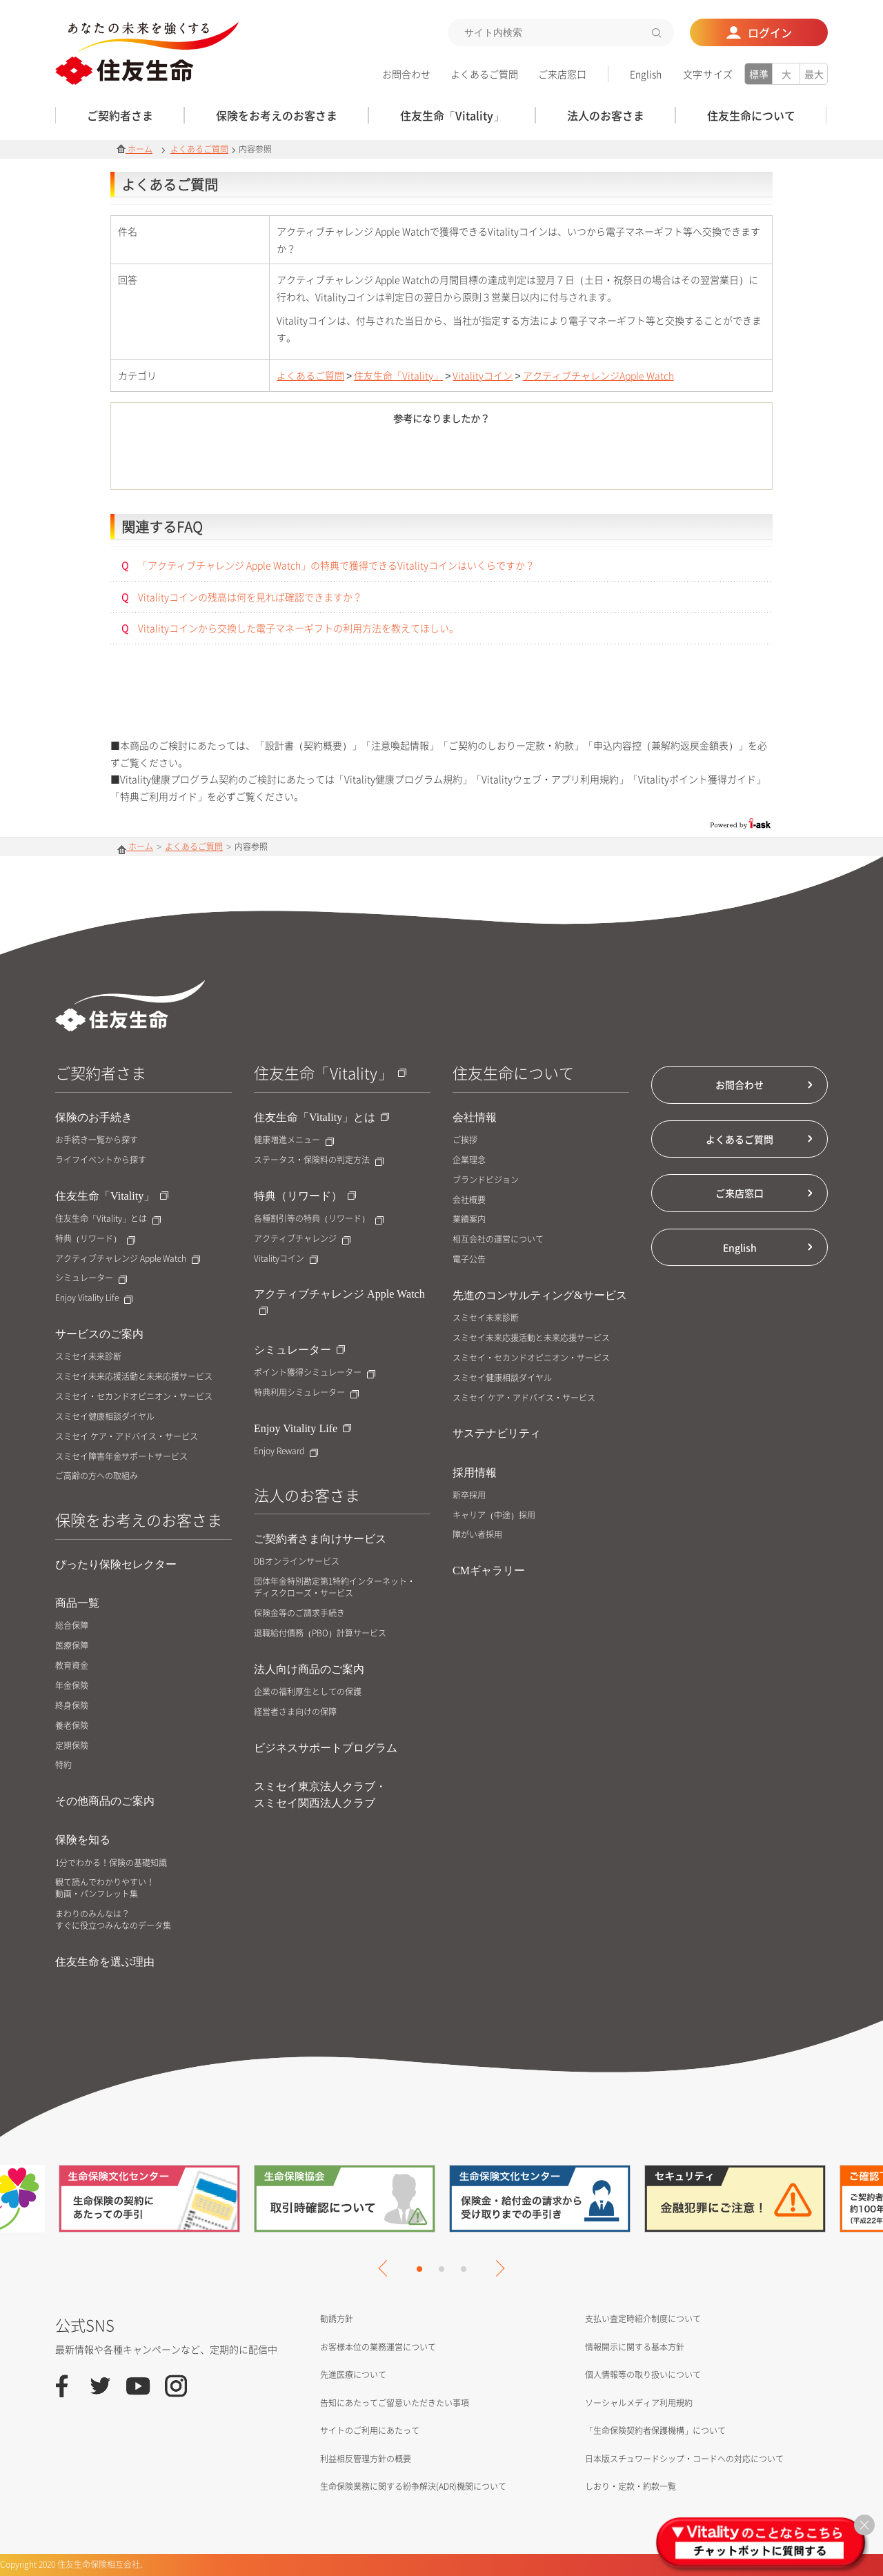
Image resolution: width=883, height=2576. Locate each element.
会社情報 (475, 1117)
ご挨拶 (465, 1140)
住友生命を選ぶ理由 (105, 1962)
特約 (63, 1765)
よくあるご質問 (484, 74)
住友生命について (513, 1072)
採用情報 (475, 1472)
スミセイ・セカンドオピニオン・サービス (133, 1397)
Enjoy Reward (286, 1451)
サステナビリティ (497, 1433)
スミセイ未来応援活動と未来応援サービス (133, 1377)
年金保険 (71, 1686)
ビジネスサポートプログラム (325, 1748)
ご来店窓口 (562, 74)
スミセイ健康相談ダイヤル (105, 1417)
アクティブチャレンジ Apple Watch (127, 1259)
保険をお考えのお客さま (138, 1519)
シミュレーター (91, 1278)
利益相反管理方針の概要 (365, 2459)
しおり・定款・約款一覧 (630, 2486)
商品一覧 (77, 1603)
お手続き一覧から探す (96, 1140)
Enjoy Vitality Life (93, 1298)
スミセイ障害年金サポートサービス (121, 1457)
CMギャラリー (489, 1570)
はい (365, 459)
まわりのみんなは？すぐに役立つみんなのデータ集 (113, 1920)
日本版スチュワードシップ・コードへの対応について (684, 2459)
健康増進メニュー (294, 1140)
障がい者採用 (477, 1534)
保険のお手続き (93, 1117)
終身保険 (71, 1706)
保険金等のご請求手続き (299, 1613)
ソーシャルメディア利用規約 (639, 2403)
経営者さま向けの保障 (295, 1712)
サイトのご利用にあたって (369, 2430)
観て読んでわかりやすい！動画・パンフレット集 (105, 1888)
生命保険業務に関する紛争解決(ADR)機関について (413, 2486)
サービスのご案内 (99, 1334)
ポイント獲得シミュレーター (314, 1372)
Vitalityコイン (483, 375)
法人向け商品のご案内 (309, 1669)
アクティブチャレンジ (302, 1239)
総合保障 (71, 1626)
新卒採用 (469, 1495)
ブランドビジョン (486, 1180)
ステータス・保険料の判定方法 (319, 1160)
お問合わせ (406, 74)
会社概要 (469, 1200)
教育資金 (71, 1666)
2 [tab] (441, 2269)
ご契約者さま (100, 1072)
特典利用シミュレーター (306, 1392)
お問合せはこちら (442, 703)
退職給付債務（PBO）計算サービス (320, 1633)
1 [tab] (419, 2269)
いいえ (518, 459)
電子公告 (469, 1259)
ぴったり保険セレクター (116, 1564)
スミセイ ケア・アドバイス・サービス (126, 1437)
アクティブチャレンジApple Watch (598, 375)
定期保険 (71, 1746)
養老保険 (71, 1726)
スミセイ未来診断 (88, 1357)
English (646, 74)
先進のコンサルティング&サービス (540, 1295)
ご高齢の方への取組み (96, 1476)
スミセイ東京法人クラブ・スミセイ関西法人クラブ (320, 1795)
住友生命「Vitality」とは (108, 1219)
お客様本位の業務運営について (378, 2347)
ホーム (134, 149)
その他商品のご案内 (105, 1801)
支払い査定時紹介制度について (643, 2318)
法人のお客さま (307, 1494)
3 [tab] (463, 2269)
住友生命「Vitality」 (398, 375)
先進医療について (353, 2374)
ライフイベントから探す (100, 1160)
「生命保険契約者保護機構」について (655, 2430)
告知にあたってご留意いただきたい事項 (394, 2403)
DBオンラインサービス (296, 1561)
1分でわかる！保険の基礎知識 (111, 1863)
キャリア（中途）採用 (494, 1515)
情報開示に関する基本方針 (634, 2347)
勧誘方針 (336, 2318)
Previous (386, 2268)
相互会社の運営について (498, 1239)
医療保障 (71, 1646)
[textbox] (561, 32)
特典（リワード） (95, 1239)
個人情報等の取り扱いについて (643, 2374)
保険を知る (82, 1839)
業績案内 (469, 1219)
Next (496, 2268)
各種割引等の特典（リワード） (319, 1219)
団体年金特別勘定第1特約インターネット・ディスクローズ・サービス (334, 1587)
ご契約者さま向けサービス (320, 1539)
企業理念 (469, 1160)
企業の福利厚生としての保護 (307, 1692)
